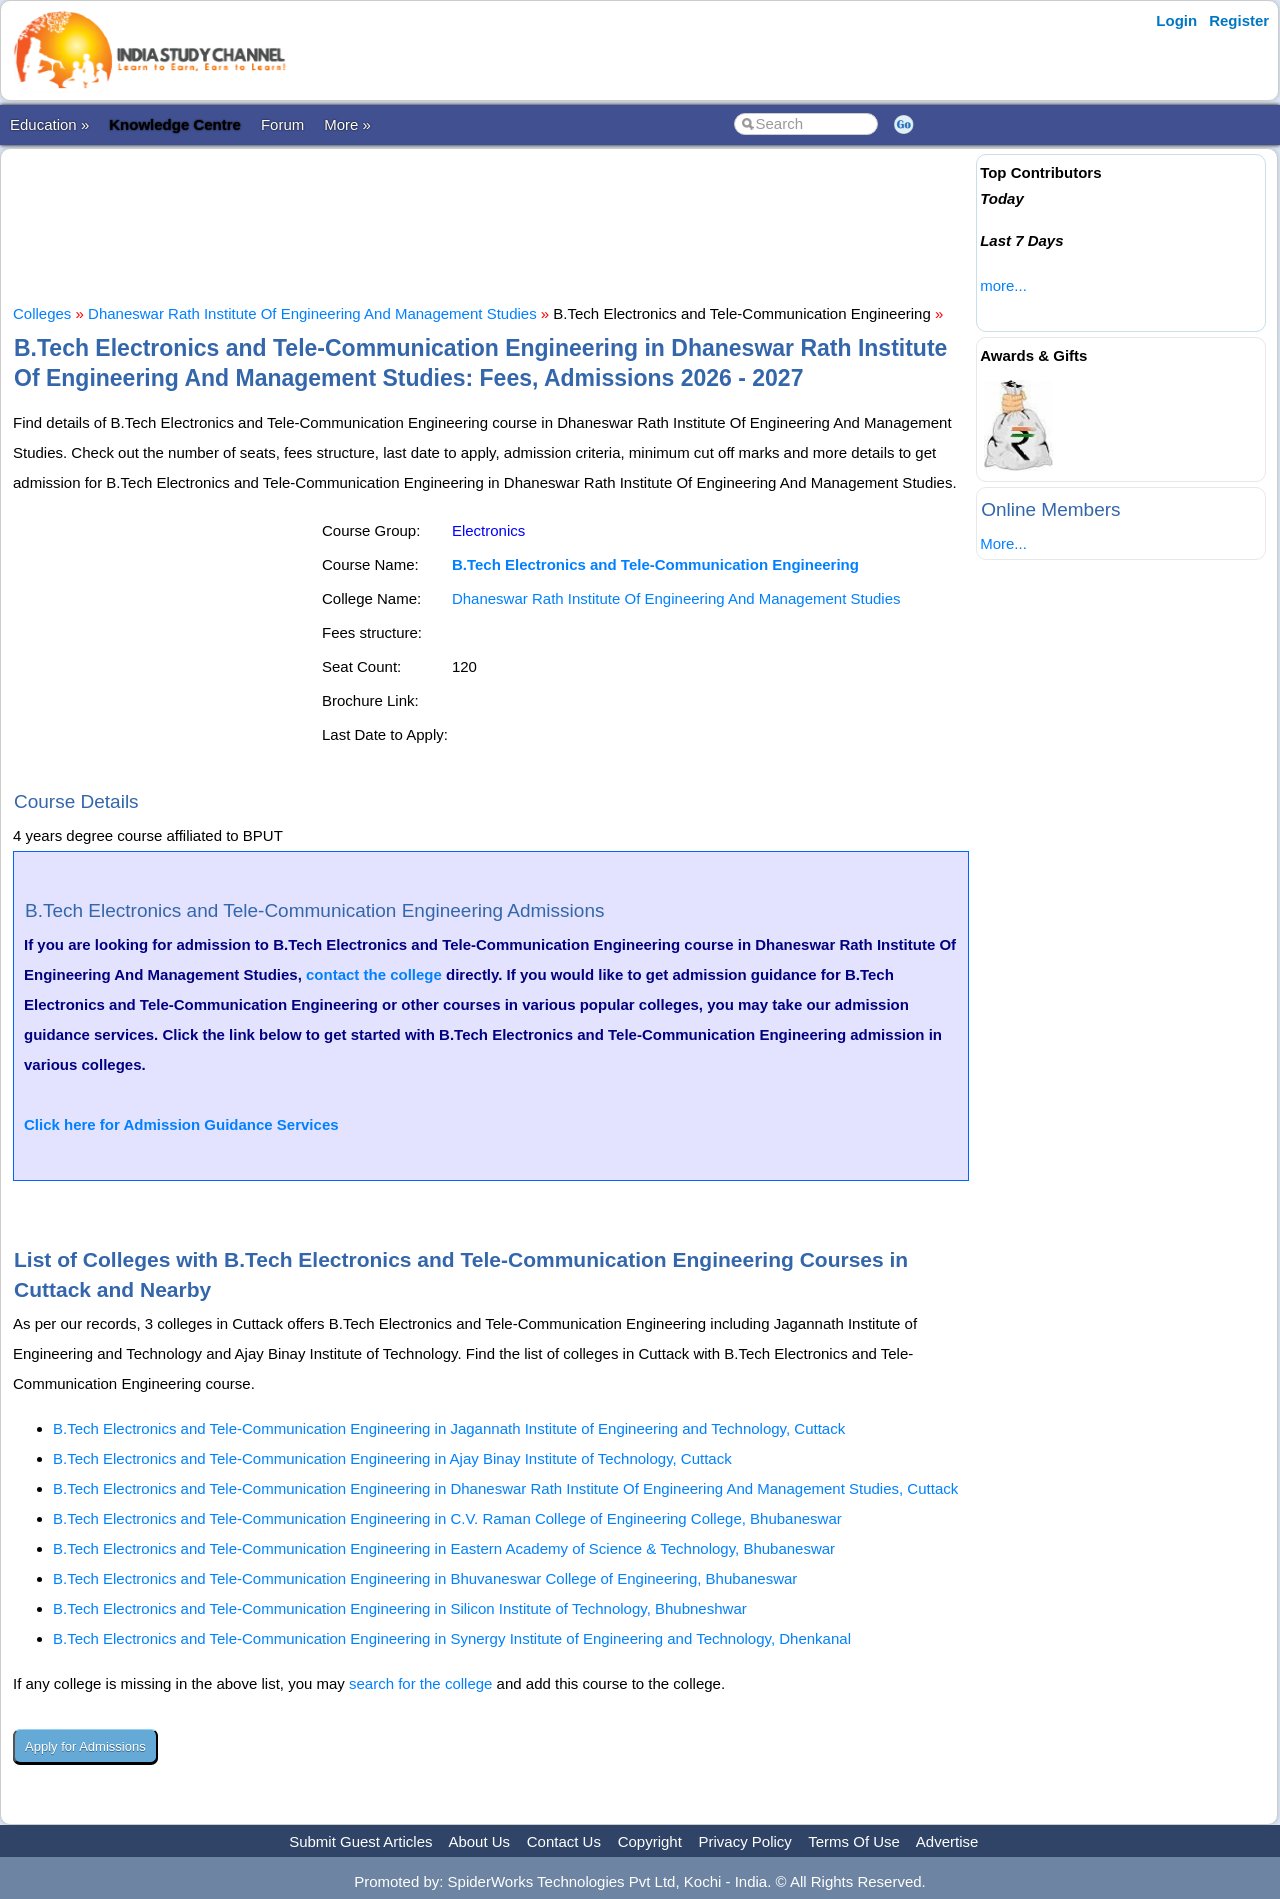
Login (1176, 20)
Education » (49, 124)
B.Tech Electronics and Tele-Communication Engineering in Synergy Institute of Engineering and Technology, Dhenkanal (452, 1638)
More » (347, 124)
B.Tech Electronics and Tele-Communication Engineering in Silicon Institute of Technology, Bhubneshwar (400, 1608)
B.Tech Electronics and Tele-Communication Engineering (655, 564)
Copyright (650, 1841)
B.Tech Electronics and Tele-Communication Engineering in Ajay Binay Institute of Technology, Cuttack (392, 1458)
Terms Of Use (854, 1841)
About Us (479, 1841)
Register (1239, 20)
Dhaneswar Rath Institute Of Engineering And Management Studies (312, 313)
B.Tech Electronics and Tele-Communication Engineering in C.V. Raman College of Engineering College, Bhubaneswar (447, 1518)
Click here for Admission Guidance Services (181, 1124)
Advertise (947, 1841)
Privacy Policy (745, 1841)
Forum (282, 124)
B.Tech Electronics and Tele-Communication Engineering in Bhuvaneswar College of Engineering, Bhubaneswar (425, 1578)
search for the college (420, 1683)
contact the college (374, 974)
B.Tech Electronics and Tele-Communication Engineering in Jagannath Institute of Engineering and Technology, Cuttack (449, 1428)
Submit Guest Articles (360, 1841)
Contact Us (564, 1841)
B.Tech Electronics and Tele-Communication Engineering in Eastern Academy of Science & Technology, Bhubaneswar (444, 1548)
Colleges (42, 313)
